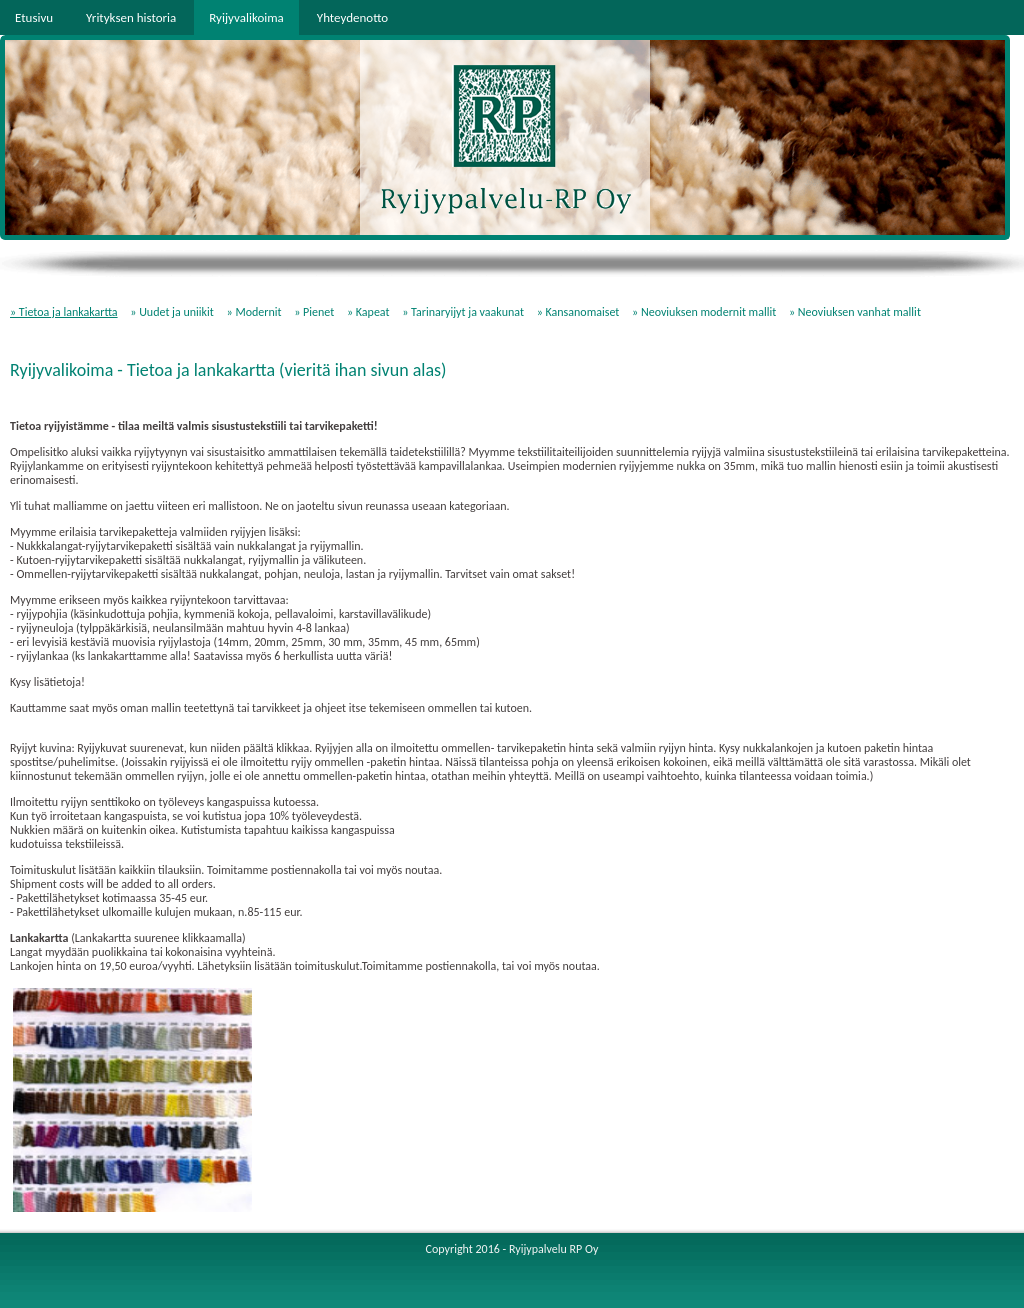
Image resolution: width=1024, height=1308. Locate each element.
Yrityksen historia (131, 17)
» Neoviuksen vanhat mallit (855, 312)
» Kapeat (368, 312)
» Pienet (314, 312)
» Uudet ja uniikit (171, 312)
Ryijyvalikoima (246, 17)
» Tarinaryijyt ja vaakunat (463, 312)
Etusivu (34, 17)
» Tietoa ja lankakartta (64, 312)
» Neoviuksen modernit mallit (704, 312)
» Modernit (254, 312)
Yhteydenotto (352, 17)
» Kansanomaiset (578, 312)
